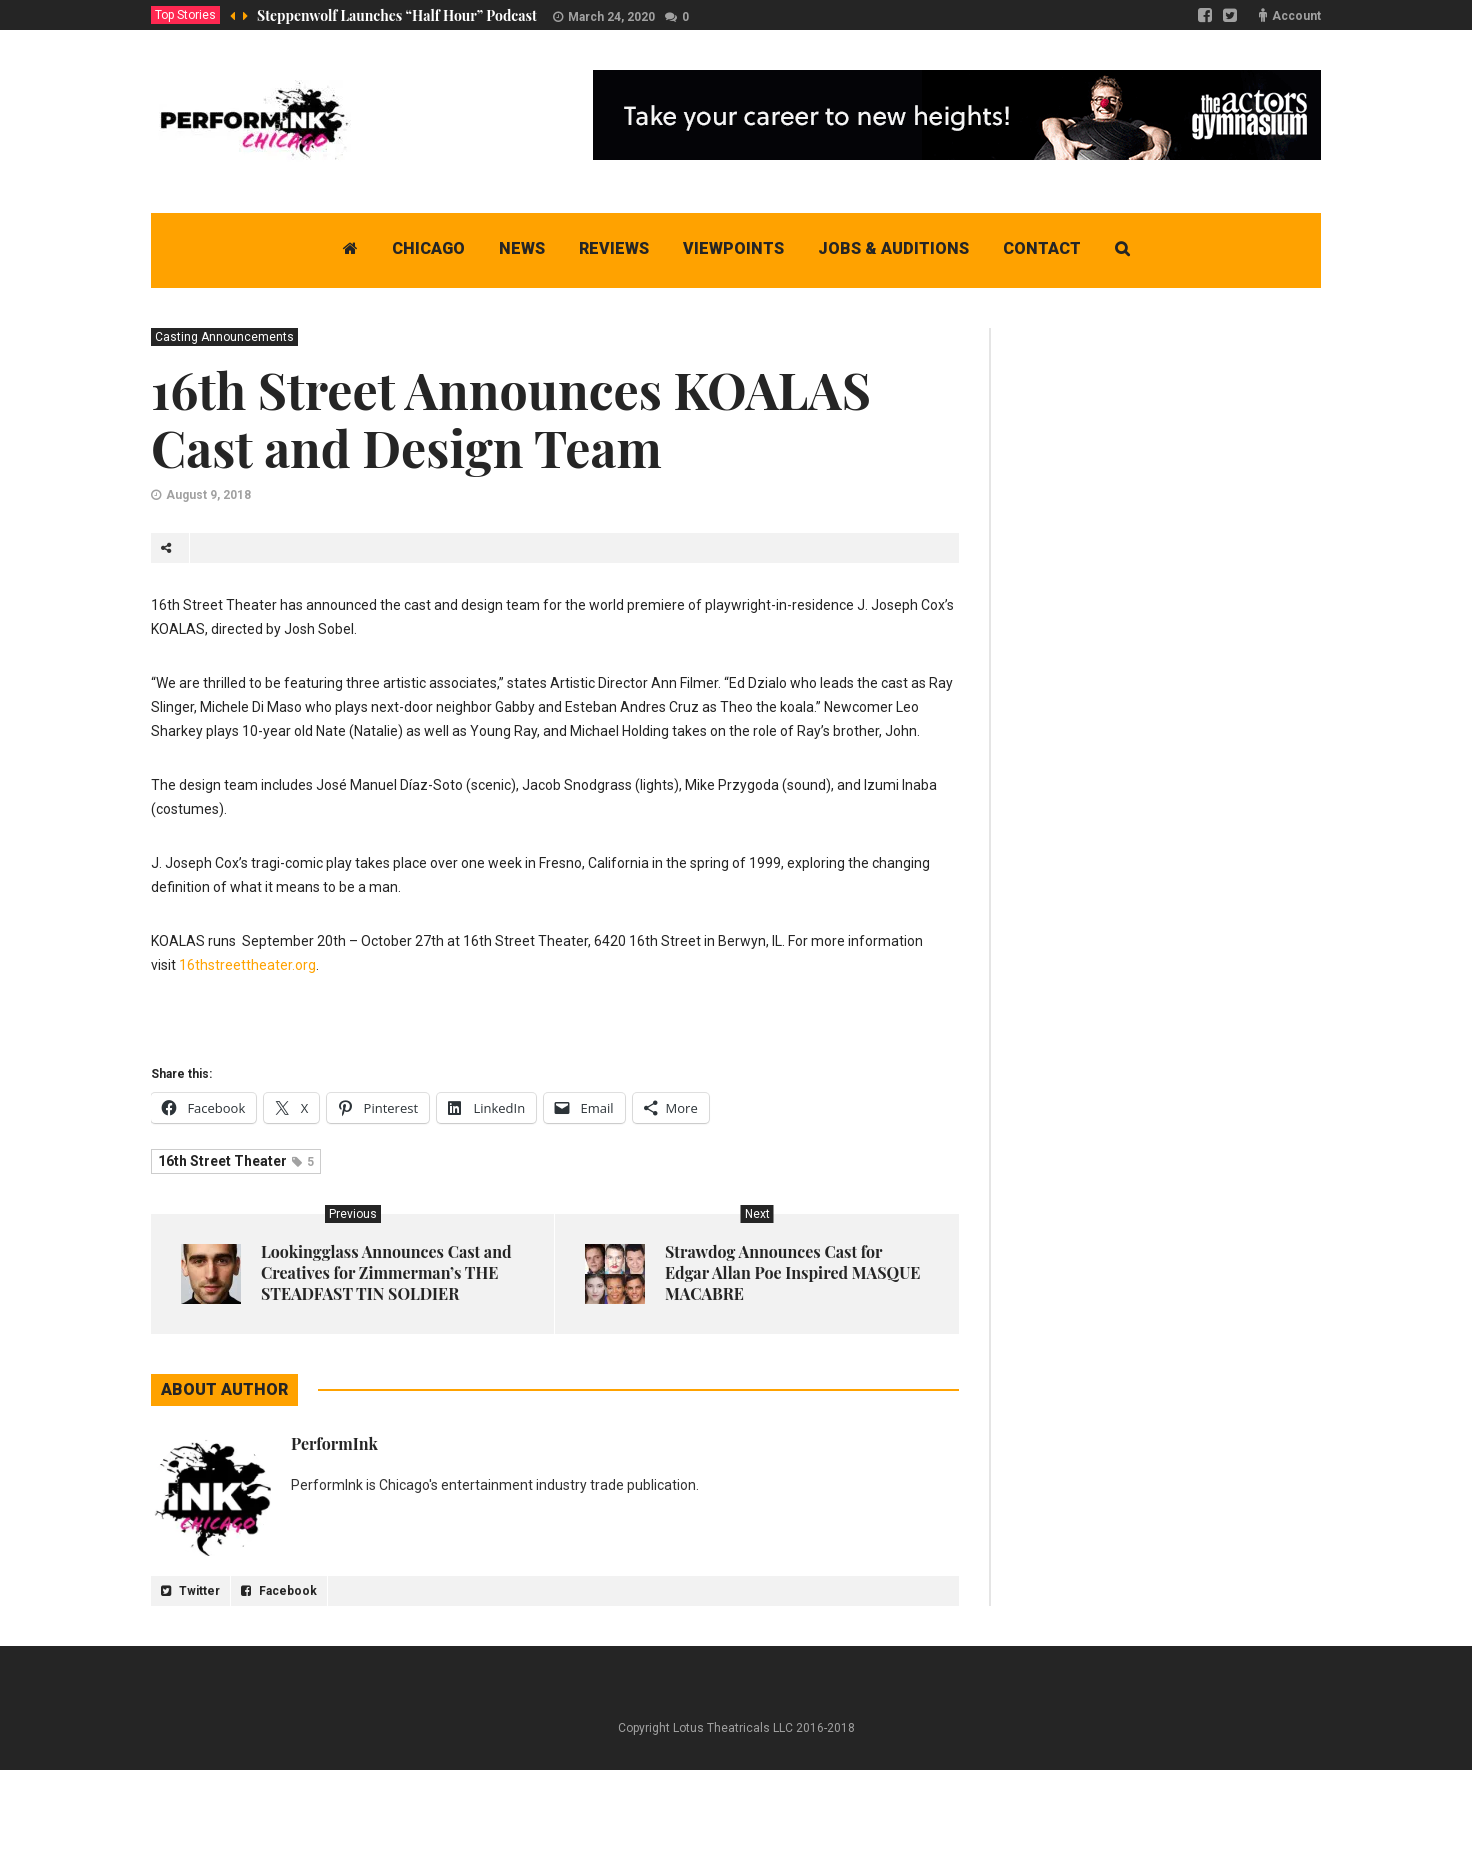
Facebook (279, 1591)
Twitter (190, 1591)
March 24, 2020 (611, 17)
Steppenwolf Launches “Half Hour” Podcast (397, 15)
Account (1296, 16)
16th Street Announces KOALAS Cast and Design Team (511, 418)
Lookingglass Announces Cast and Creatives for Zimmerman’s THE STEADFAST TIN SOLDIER (386, 1272)
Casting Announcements (224, 337)
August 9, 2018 (208, 495)
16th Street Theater (236, 1161)
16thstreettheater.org (247, 965)
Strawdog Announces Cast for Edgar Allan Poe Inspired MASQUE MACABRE (792, 1272)
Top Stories (185, 15)
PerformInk (334, 1443)
